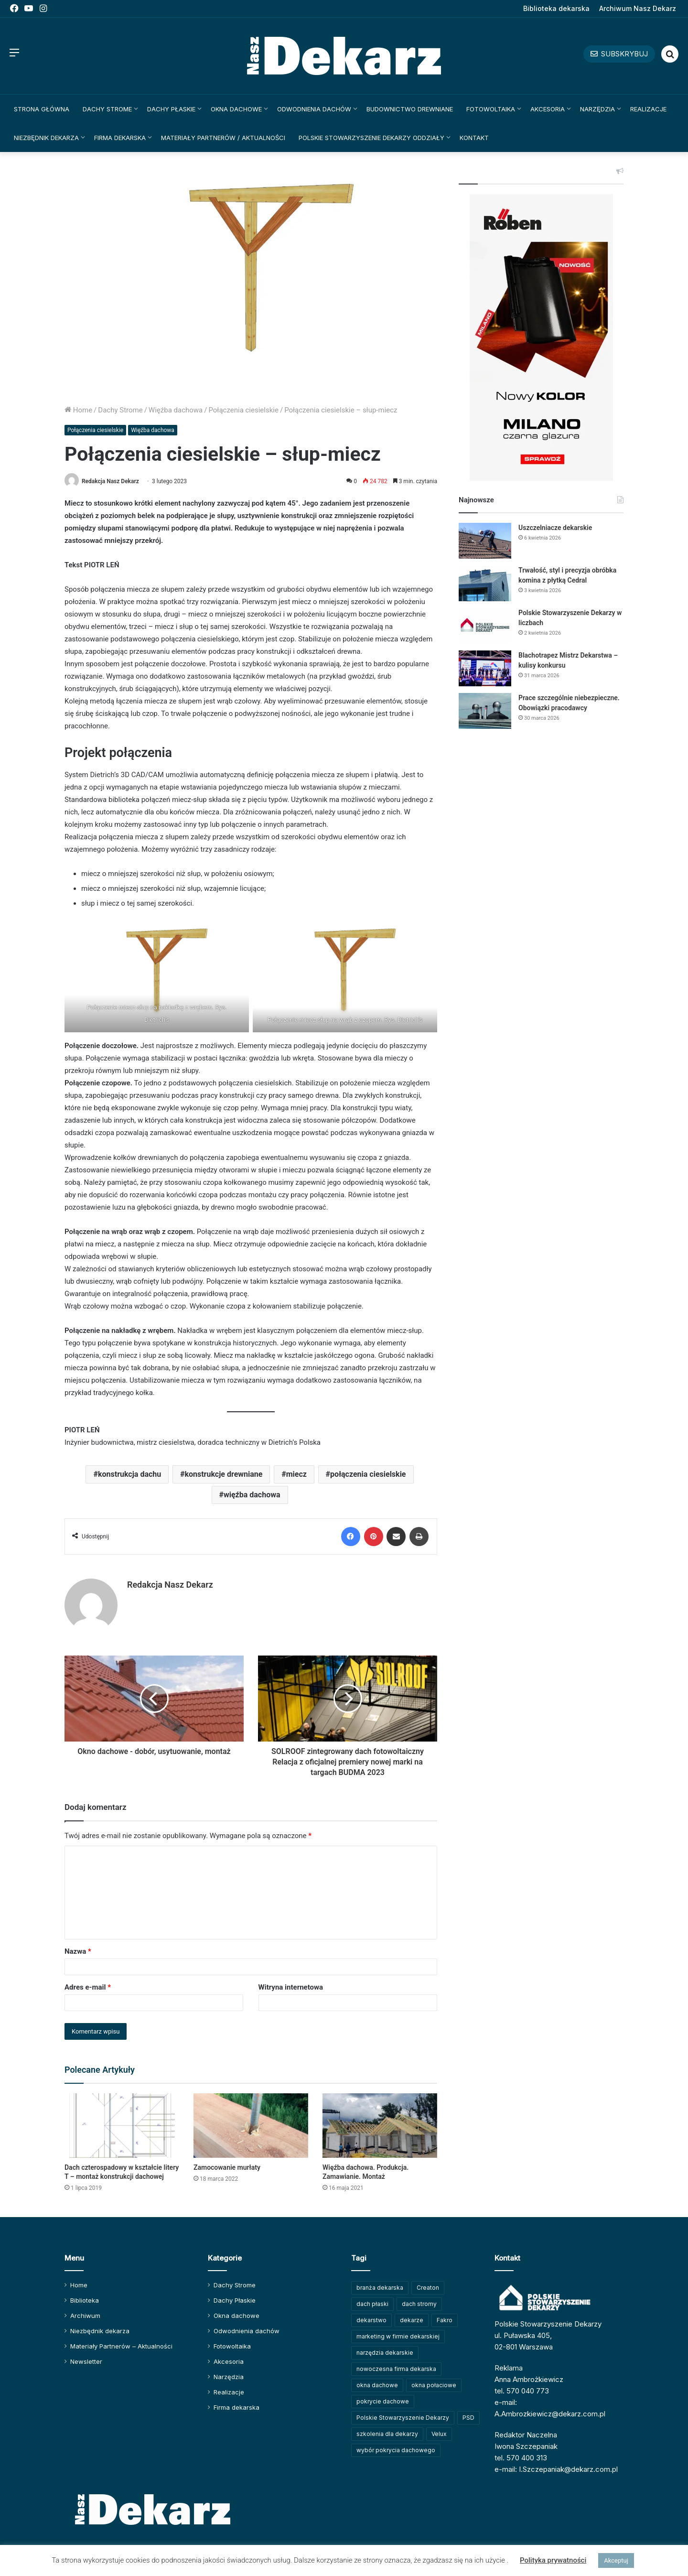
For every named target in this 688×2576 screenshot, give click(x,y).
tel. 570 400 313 (520, 2457)
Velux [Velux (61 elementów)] (439, 2433)
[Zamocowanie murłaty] (251, 2125)
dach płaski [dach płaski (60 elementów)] (372, 2303)
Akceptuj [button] (616, 2560)
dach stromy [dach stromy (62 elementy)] (419, 2303)
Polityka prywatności (553, 2560)
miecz (296, 1474)
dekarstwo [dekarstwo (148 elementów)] (371, 2320)
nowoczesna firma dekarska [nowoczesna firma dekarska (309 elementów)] (396, 2368)
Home (78, 410)
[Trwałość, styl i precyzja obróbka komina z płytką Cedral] (485, 583)
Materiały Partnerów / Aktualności (223, 137)
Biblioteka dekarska (556, 8)
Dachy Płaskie (171, 109)
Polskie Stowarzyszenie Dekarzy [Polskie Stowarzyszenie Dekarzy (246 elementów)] (402, 2417)
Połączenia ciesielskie (243, 410)
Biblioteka (84, 2300)
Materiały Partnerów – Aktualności (121, 2346)
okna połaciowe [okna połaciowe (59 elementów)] (433, 2385)
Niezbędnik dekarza (46, 137)
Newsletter (86, 2361)
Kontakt (474, 137)
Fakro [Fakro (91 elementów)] (444, 2320)
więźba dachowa (252, 1494)
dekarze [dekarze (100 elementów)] (411, 2320)
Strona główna (41, 109)
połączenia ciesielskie (368, 1474)
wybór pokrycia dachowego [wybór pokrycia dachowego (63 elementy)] (395, 2450)
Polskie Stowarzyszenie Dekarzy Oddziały (371, 137)
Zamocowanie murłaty (227, 2167)
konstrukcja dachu (129, 1474)
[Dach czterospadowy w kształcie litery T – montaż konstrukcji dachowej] (121, 2125)
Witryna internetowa (290, 1987)
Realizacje (648, 109)
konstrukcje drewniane (223, 1474)
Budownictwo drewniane (409, 109)
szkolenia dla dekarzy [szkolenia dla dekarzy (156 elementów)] (387, 2433)
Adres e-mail (87, 1987)
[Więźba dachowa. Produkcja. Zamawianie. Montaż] (379, 2125)
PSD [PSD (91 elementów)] (468, 2417)
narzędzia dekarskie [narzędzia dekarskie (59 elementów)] (384, 2352)
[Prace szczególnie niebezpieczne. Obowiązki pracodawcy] (485, 711)
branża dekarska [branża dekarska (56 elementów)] (379, 2287)
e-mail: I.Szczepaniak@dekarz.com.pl (556, 2469)
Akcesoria (547, 109)
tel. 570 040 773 (521, 2390)
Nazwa (77, 1951)
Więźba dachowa (176, 410)
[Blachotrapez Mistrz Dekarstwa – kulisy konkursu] (485, 668)
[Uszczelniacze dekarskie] (485, 541)
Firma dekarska (120, 137)
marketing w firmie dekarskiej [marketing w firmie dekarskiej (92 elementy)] (398, 2336)
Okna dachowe (236, 109)
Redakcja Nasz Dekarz (110, 481)
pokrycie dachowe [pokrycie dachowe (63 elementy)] (382, 2401)
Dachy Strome (107, 109)
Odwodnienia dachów (314, 109)
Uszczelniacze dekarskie (555, 527)
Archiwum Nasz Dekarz (637, 8)
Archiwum (85, 2315)
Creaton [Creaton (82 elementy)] (428, 2287)
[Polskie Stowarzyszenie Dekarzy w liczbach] (485, 626)
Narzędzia (597, 109)
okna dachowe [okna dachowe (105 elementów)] (377, 2385)
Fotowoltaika (490, 109)
